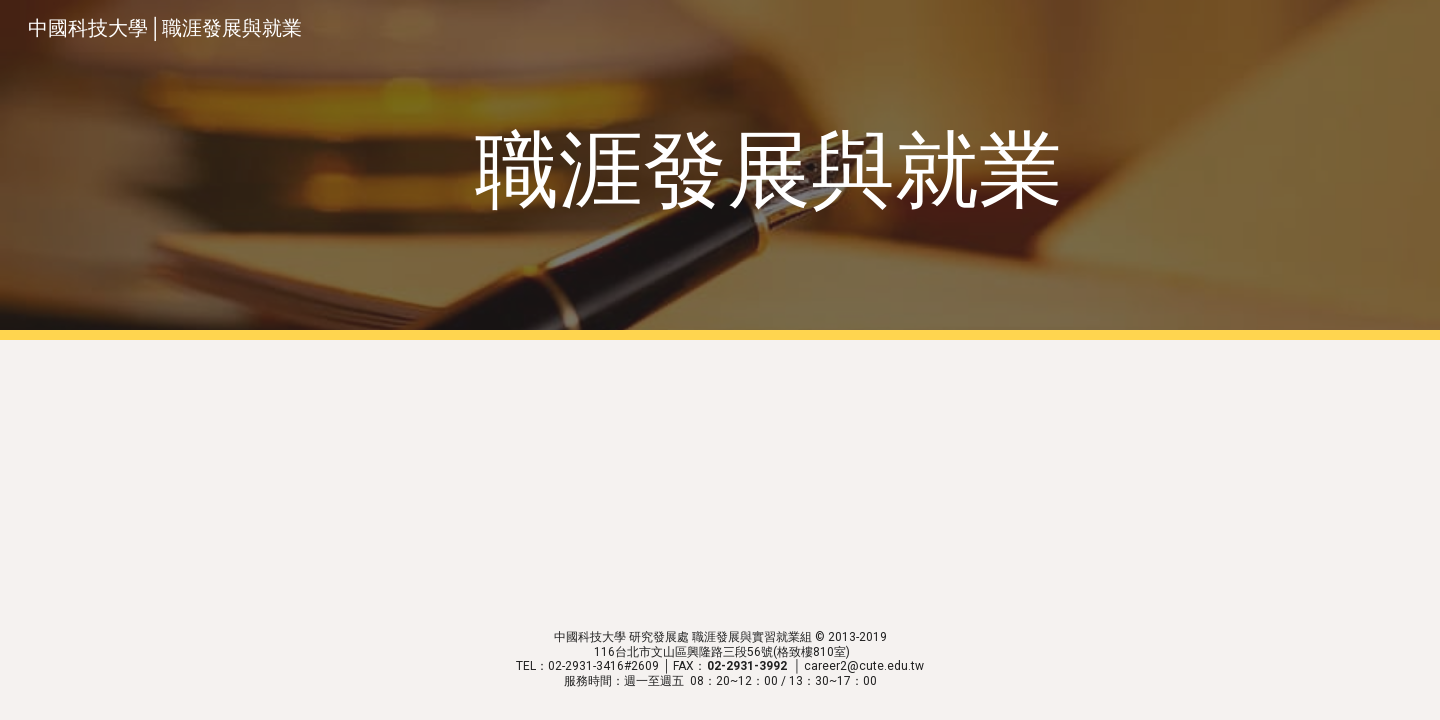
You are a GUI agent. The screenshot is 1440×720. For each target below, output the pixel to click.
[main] (769, 170)
